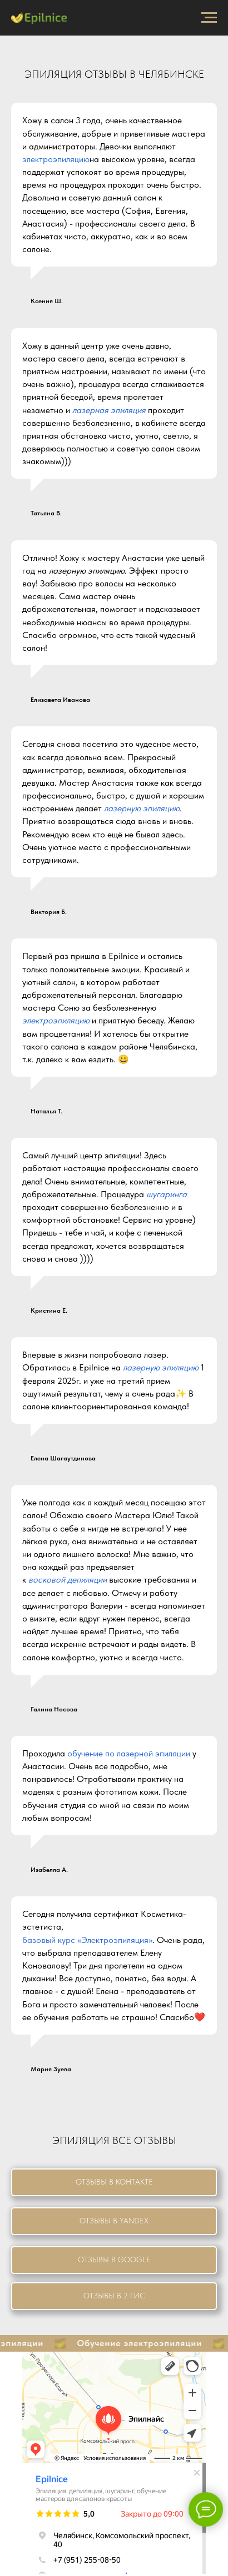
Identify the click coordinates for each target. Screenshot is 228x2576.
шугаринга (166, 1194)
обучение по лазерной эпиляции (128, 1753)
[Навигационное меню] (209, 17)
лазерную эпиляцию (87, 570)
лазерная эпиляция (109, 410)
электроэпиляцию (56, 159)
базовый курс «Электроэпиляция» (87, 1940)
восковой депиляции (67, 1579)
